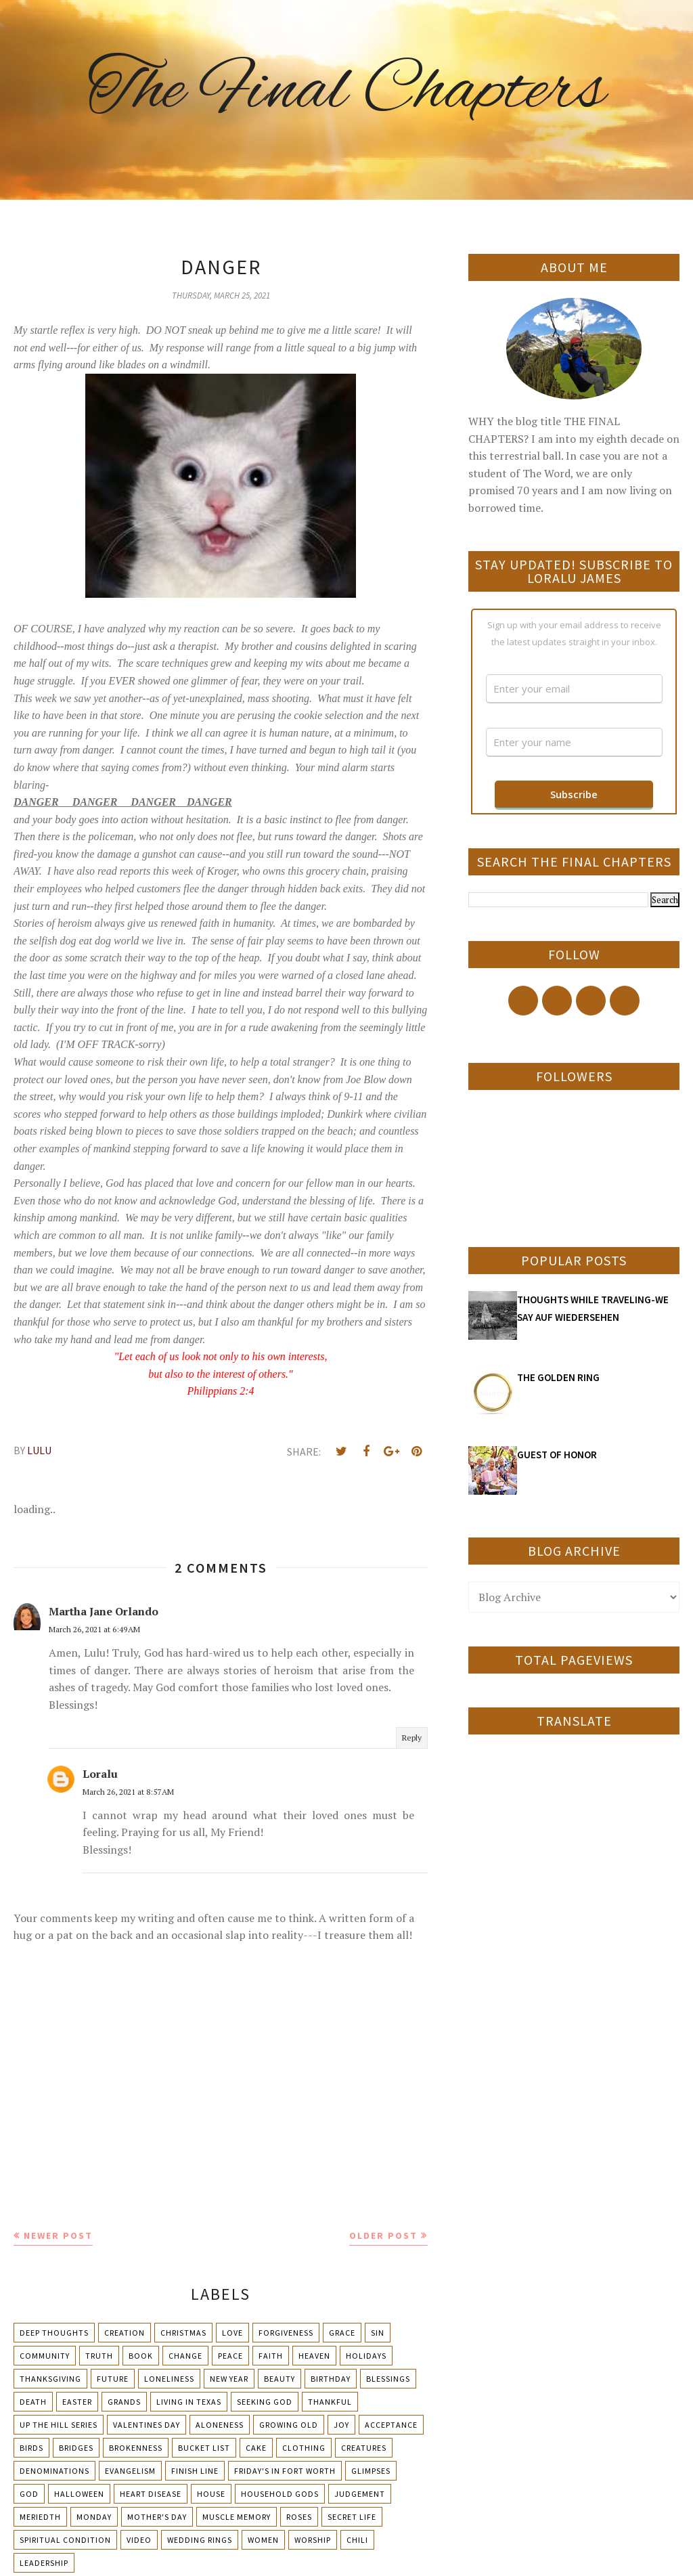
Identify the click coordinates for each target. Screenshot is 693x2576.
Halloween (79, 2494)
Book (141, 2356)
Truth (99, 2356)
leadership (44, 2563)
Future (113, 2379)
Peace (230, 2356)
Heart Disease (150, 2494)
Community (45, 2356)
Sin (377, 2333)
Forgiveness (286, 2333)
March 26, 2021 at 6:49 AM (94, 1629)
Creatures (363, 2448)
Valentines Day (146, 2425)
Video (139, 2540)
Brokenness (135, 2448)
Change (185, 2356)
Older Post (383, 2235)
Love (232, 2333)
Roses (299, 2517)
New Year (229, 2379)
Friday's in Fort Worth (285, 2471)
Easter (77, 2402)
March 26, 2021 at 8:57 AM (128, 1792)
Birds (31, 2448)
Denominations (54, 2471)
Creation (124, 2333)
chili (357, 2540)
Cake (256, 2448)
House (211, 2494)
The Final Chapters (346, 91)
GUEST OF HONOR (557, 1454)
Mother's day (157, 2517)
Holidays (366, 2356)
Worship (312, 2540)
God (29, 2494)
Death (33, 2402)
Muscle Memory (236, 2517)
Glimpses (370, 2471)
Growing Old (288, 2425)
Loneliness (169, 2379)
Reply (412, 1737)
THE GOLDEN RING (558, 1377)
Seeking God (264, 2402)
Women (263, 2540)
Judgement (359, 2494)
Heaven (314, 2356)
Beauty (279, 2379)
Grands (124, 2402)
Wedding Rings (199, 2540)
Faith (271, 2356)
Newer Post (58, 2235)
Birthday (331, 2379)
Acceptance (391, 2425)
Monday (94, 2517)
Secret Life (352, 2517)
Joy (341, 2425)
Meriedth (40, 2517)
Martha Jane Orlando (103, 1611)
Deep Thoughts (54, 2333)
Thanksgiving (50, 2379)
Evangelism (130, 2471)
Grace (342, 2333)
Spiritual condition (65, 2540)
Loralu (100, 1773)
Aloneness (220, 2425)
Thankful (330, 2402)
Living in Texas (188, 2402)
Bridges (76, 2448)
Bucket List (204, 2448)
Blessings (388, 2379)
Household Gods (280, 2494)
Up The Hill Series (58, 2425)
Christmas (183, 2333)
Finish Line (195, 2471)
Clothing (304, 2448)
